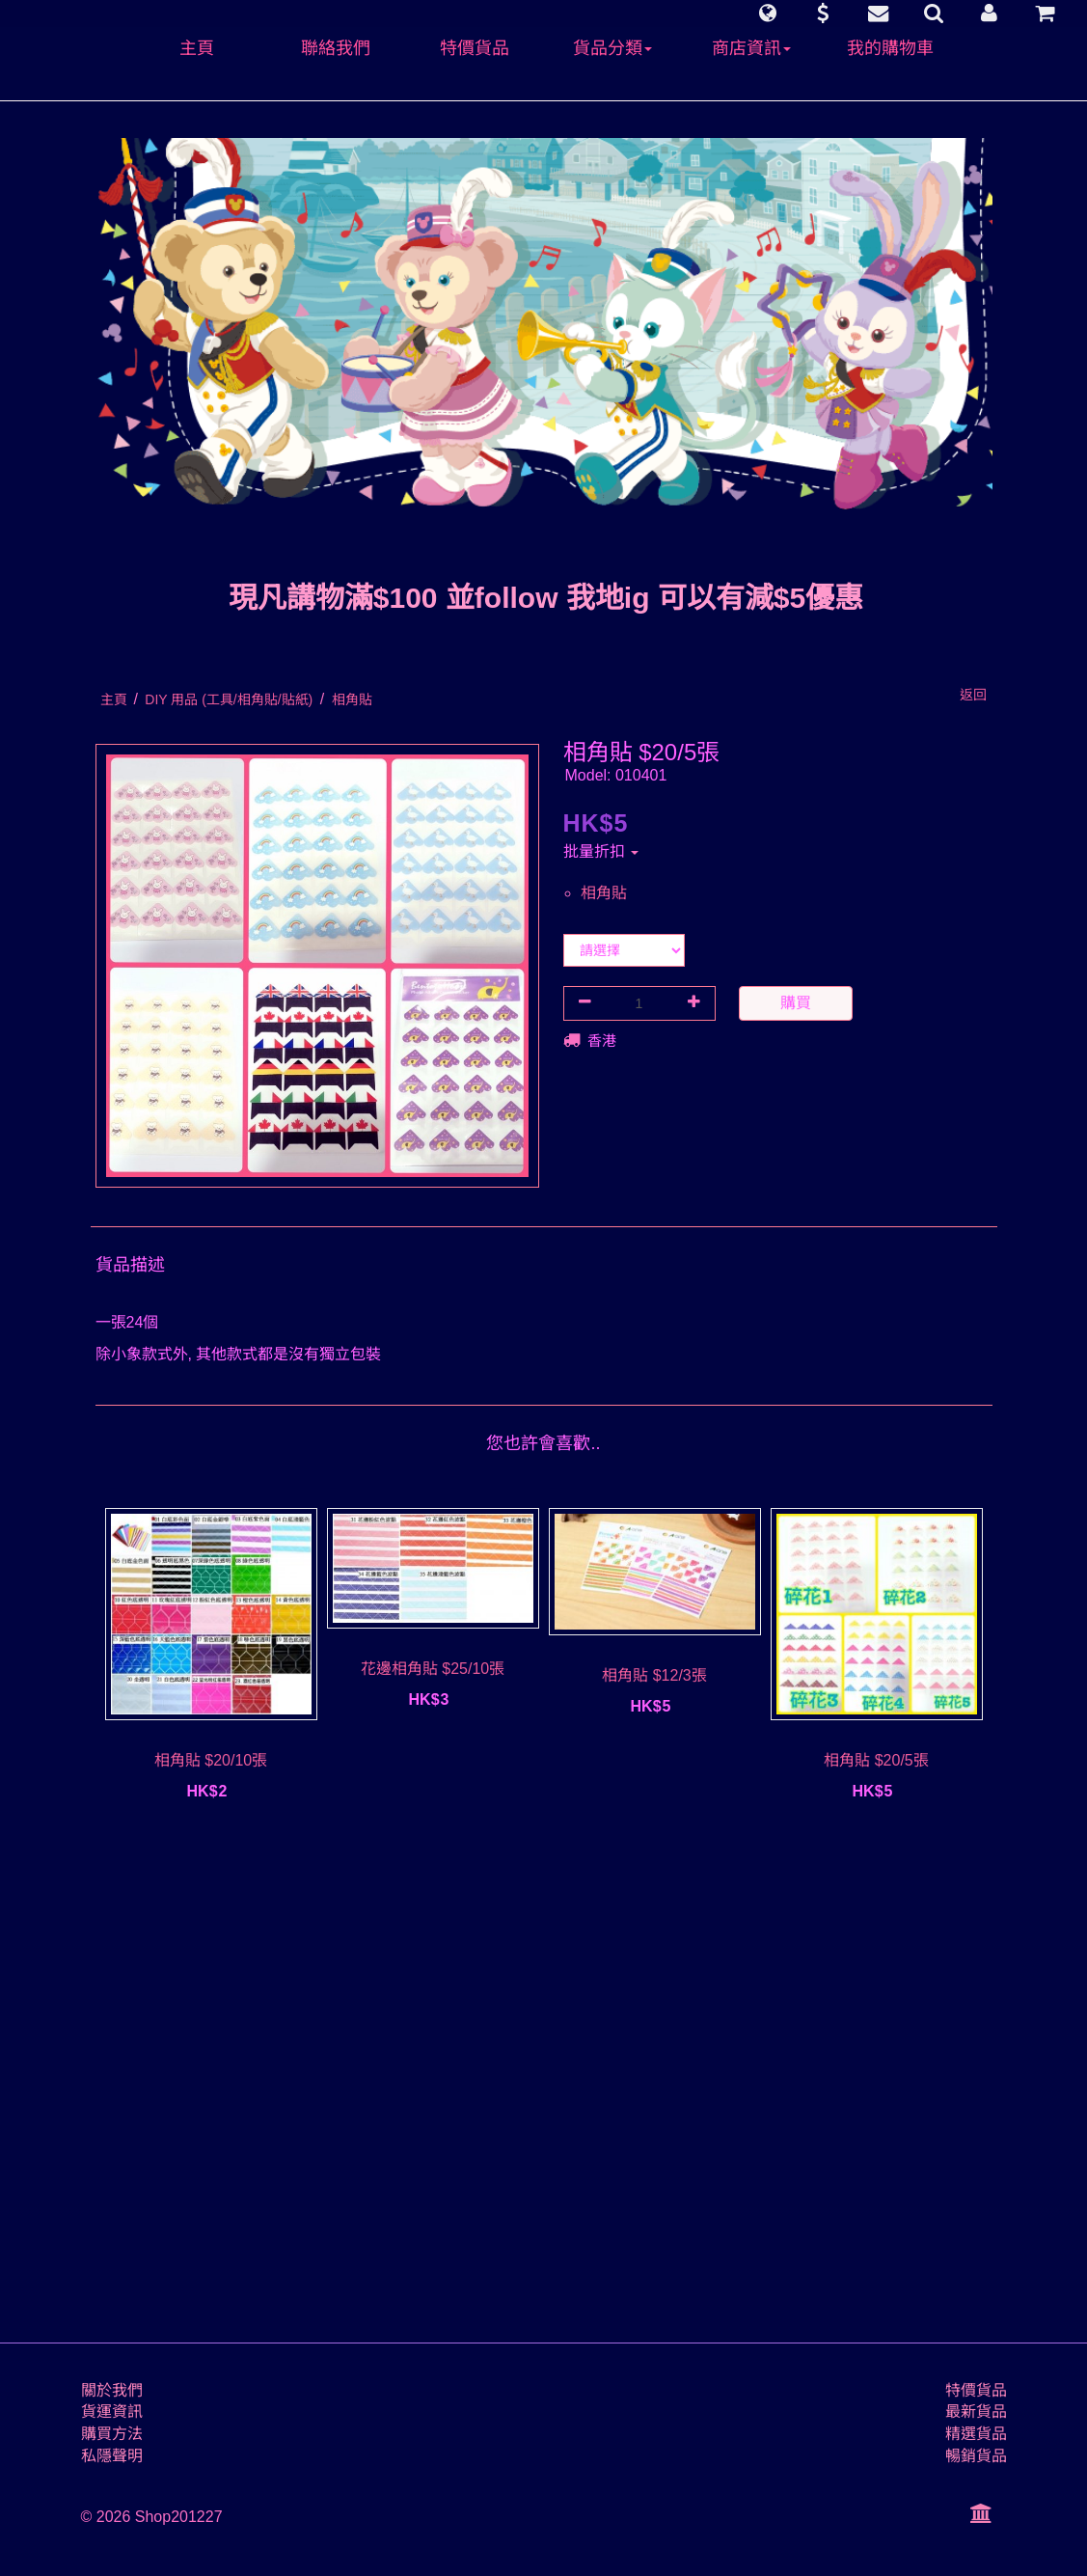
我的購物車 (890, 48)
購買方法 (112, 2433)
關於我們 (112, 2390)
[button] (767, 13)
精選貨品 (976, 2433)
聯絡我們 (335, 48)
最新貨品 (976, 2411)
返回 (973, 694)
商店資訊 (751, 48)
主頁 (196, 48)
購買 (795, 1003)
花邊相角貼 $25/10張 (432, 1668)
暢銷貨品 (976, 2456)
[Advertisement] (543, 2081)
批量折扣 (601, 851)
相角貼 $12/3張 (654, 1675)
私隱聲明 (112, 2456)
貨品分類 (612, 48)
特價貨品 (474, 48)
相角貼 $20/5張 (876, 1760)
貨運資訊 (112, 2411)
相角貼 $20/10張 (210, 1760)
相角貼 (604, 893)
